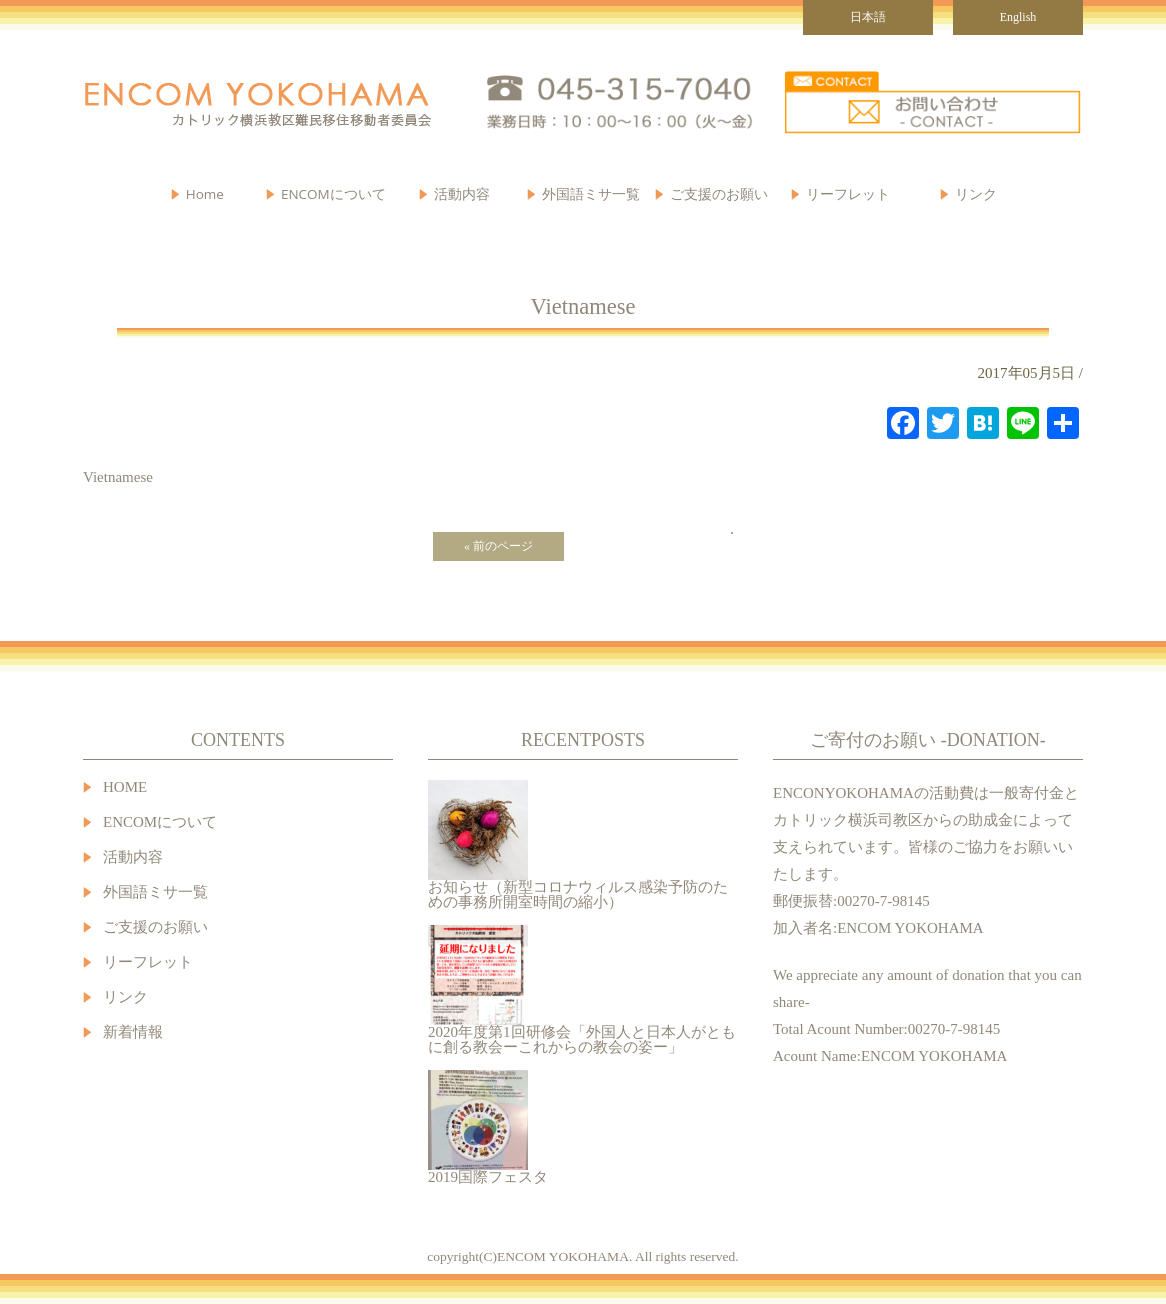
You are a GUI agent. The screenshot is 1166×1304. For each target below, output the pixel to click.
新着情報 (133, 1032)
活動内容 (133, 857)
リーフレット (848, 194)
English (1018, 17)
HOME (125, 787)
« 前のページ (498, 546)
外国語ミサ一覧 (155, 892)
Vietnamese (118, 477)
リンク (976, 194)
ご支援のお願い (719, 194)
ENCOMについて (333, 194)
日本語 (868, 17)
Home (205, 194)
